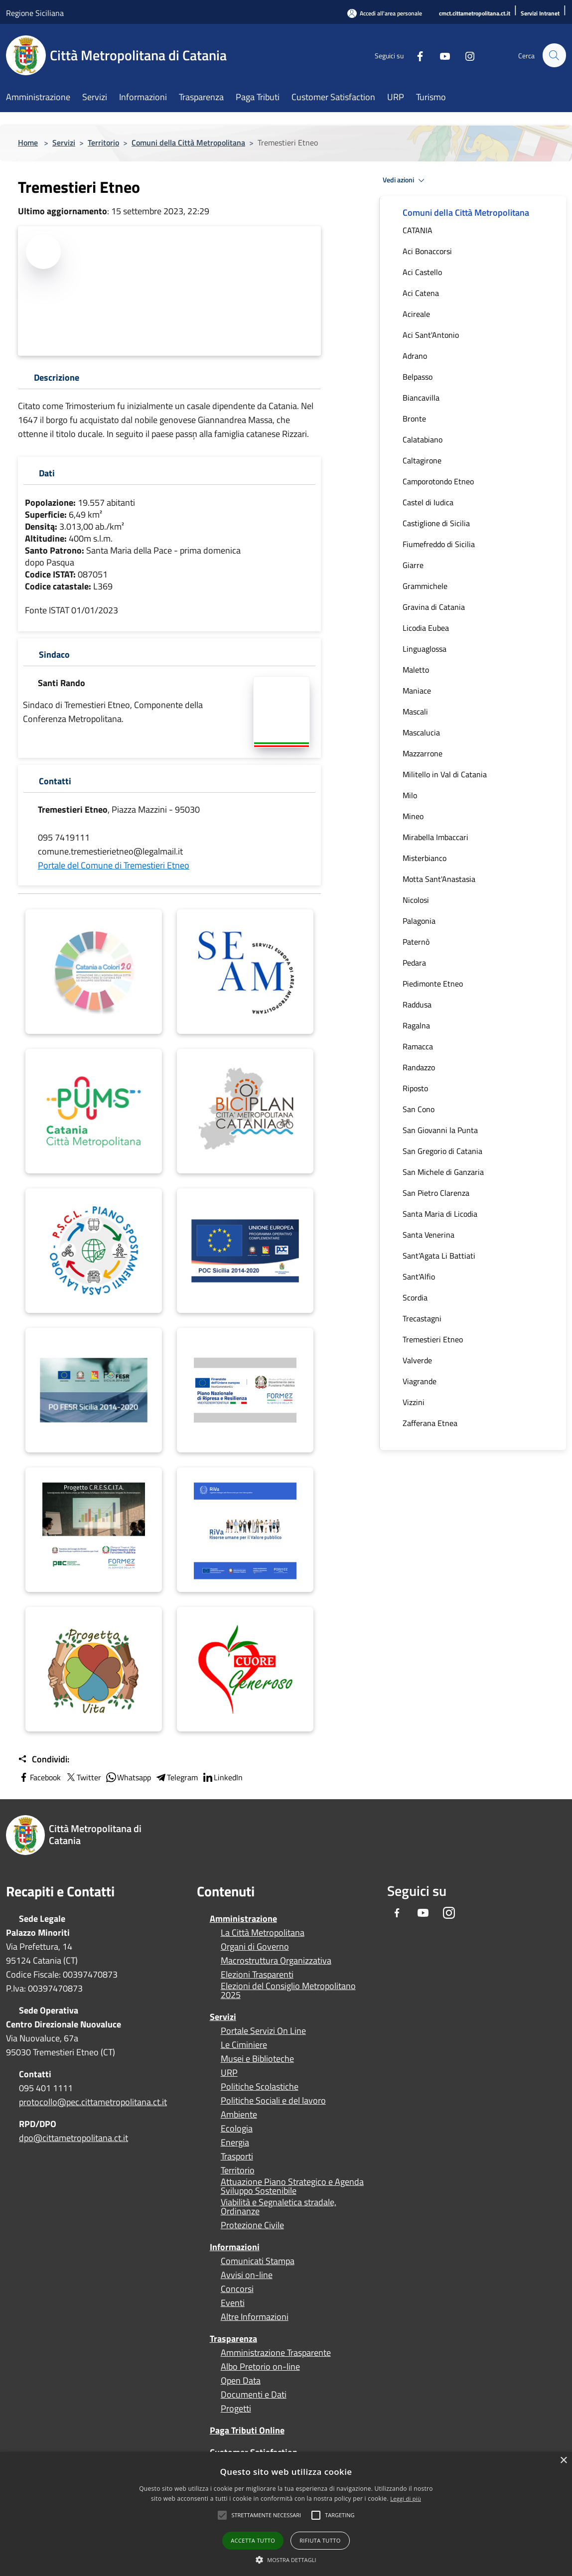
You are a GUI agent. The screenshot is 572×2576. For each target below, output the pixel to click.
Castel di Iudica (428, 502)
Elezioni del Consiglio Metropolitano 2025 (288, 1991)
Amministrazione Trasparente (276, 2352)
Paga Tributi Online (247, 2430)
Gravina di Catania (434, 607)
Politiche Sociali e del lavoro (273, 2100)
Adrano (415, 356)
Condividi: (43, 1759)
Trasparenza (233, 2338)
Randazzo (419, 1067)
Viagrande (419, 1381)
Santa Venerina (428, 1235)
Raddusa (417, 1004)
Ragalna (416, 1025)
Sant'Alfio (419, 1277)
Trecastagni (422, 1318)
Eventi (233, 2302)
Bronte (414, 419)
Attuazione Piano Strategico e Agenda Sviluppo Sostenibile (292, 2186)
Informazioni (235, 2247)
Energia (235, 2142)
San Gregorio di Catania (442, 1151)
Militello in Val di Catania (445, 774)
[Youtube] (440, 55)
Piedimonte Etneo (433, 984)
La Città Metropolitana (262, 1932)
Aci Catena (421, 293)
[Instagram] (465, 55)
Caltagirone (422, 460)
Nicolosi (416, 900)
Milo (410, 795)
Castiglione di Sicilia (436, 523)
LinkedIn (222, 1777)
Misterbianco (424, 858)
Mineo (413, 816)
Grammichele (425, 586)
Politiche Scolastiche (259, 2086)
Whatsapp (128, 1777)
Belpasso (417, 377)
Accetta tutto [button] (253, 2540)
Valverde (417, 1360)
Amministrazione (243, 1918)
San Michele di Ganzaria (443, 1172)
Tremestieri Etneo (433, 1339)
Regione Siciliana (35, 13)
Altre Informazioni (254, 2316)
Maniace (417, 691)
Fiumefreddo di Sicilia (439, 544)
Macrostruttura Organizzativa (276, 1960)
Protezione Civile (252, 2225)
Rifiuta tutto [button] (319, 2540)
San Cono (418, 1109)
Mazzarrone (422, 753)
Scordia (415, 1297)
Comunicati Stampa (257, 2261)
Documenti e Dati (253, 2394)
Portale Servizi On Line (263, 2030)
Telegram (176, 1777)
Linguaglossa (424, 649)
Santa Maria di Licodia (440, 1214)
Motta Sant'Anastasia (439, 879)
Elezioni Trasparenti (257, 1974)
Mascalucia (421, 732)
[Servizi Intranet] (540, 13)
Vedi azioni (405, 180)
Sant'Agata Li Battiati (439, 1256)
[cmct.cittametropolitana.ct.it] (474, 13)
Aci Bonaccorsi (427, 251)
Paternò (416, 942)
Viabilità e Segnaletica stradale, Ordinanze (278, 2207)
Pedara (414, 963)
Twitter (83, 1777)
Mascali (415, 711)
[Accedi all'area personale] (384, 13)
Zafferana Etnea (430, 1423)
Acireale (416, 314)
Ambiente (239, 2114)
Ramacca (418, 1046)
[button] (266, 2515)
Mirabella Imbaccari (435, 837)
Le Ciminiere (244, 2044)
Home (28, 142)
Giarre (413, 565)
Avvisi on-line (247, 2275)
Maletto (416, 670)
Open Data (241, 2380)
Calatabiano (422, 439)
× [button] (563, 2460)
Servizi (63, 142)
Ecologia (237, 2128)
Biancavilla (421, 398)
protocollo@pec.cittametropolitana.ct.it (93, 2102)
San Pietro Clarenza (436, 1193)
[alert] (286, 2514)
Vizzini (414, 1402)
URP (229, 2072)
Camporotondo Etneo (438, 481)
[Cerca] (554, 55)
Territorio (103, 142)
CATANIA (417, 230)
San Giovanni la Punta (440, 1130)
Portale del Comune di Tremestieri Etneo (113, 865)
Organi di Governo (255, 1946)
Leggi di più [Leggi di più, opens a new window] (405, 2498)
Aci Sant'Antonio (431, 335)
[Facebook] (416, 55)
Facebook (39, 1777)
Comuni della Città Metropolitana (188, 142)
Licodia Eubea (426, 628)
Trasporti (237, 2156)
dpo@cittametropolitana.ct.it (73, 2138)
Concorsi (237, 2289)
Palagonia (419, 921)
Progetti (236, 2408)
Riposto (415, 1088)
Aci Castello (422, 272)
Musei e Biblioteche (257, 2058)
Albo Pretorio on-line (260, 2366)
